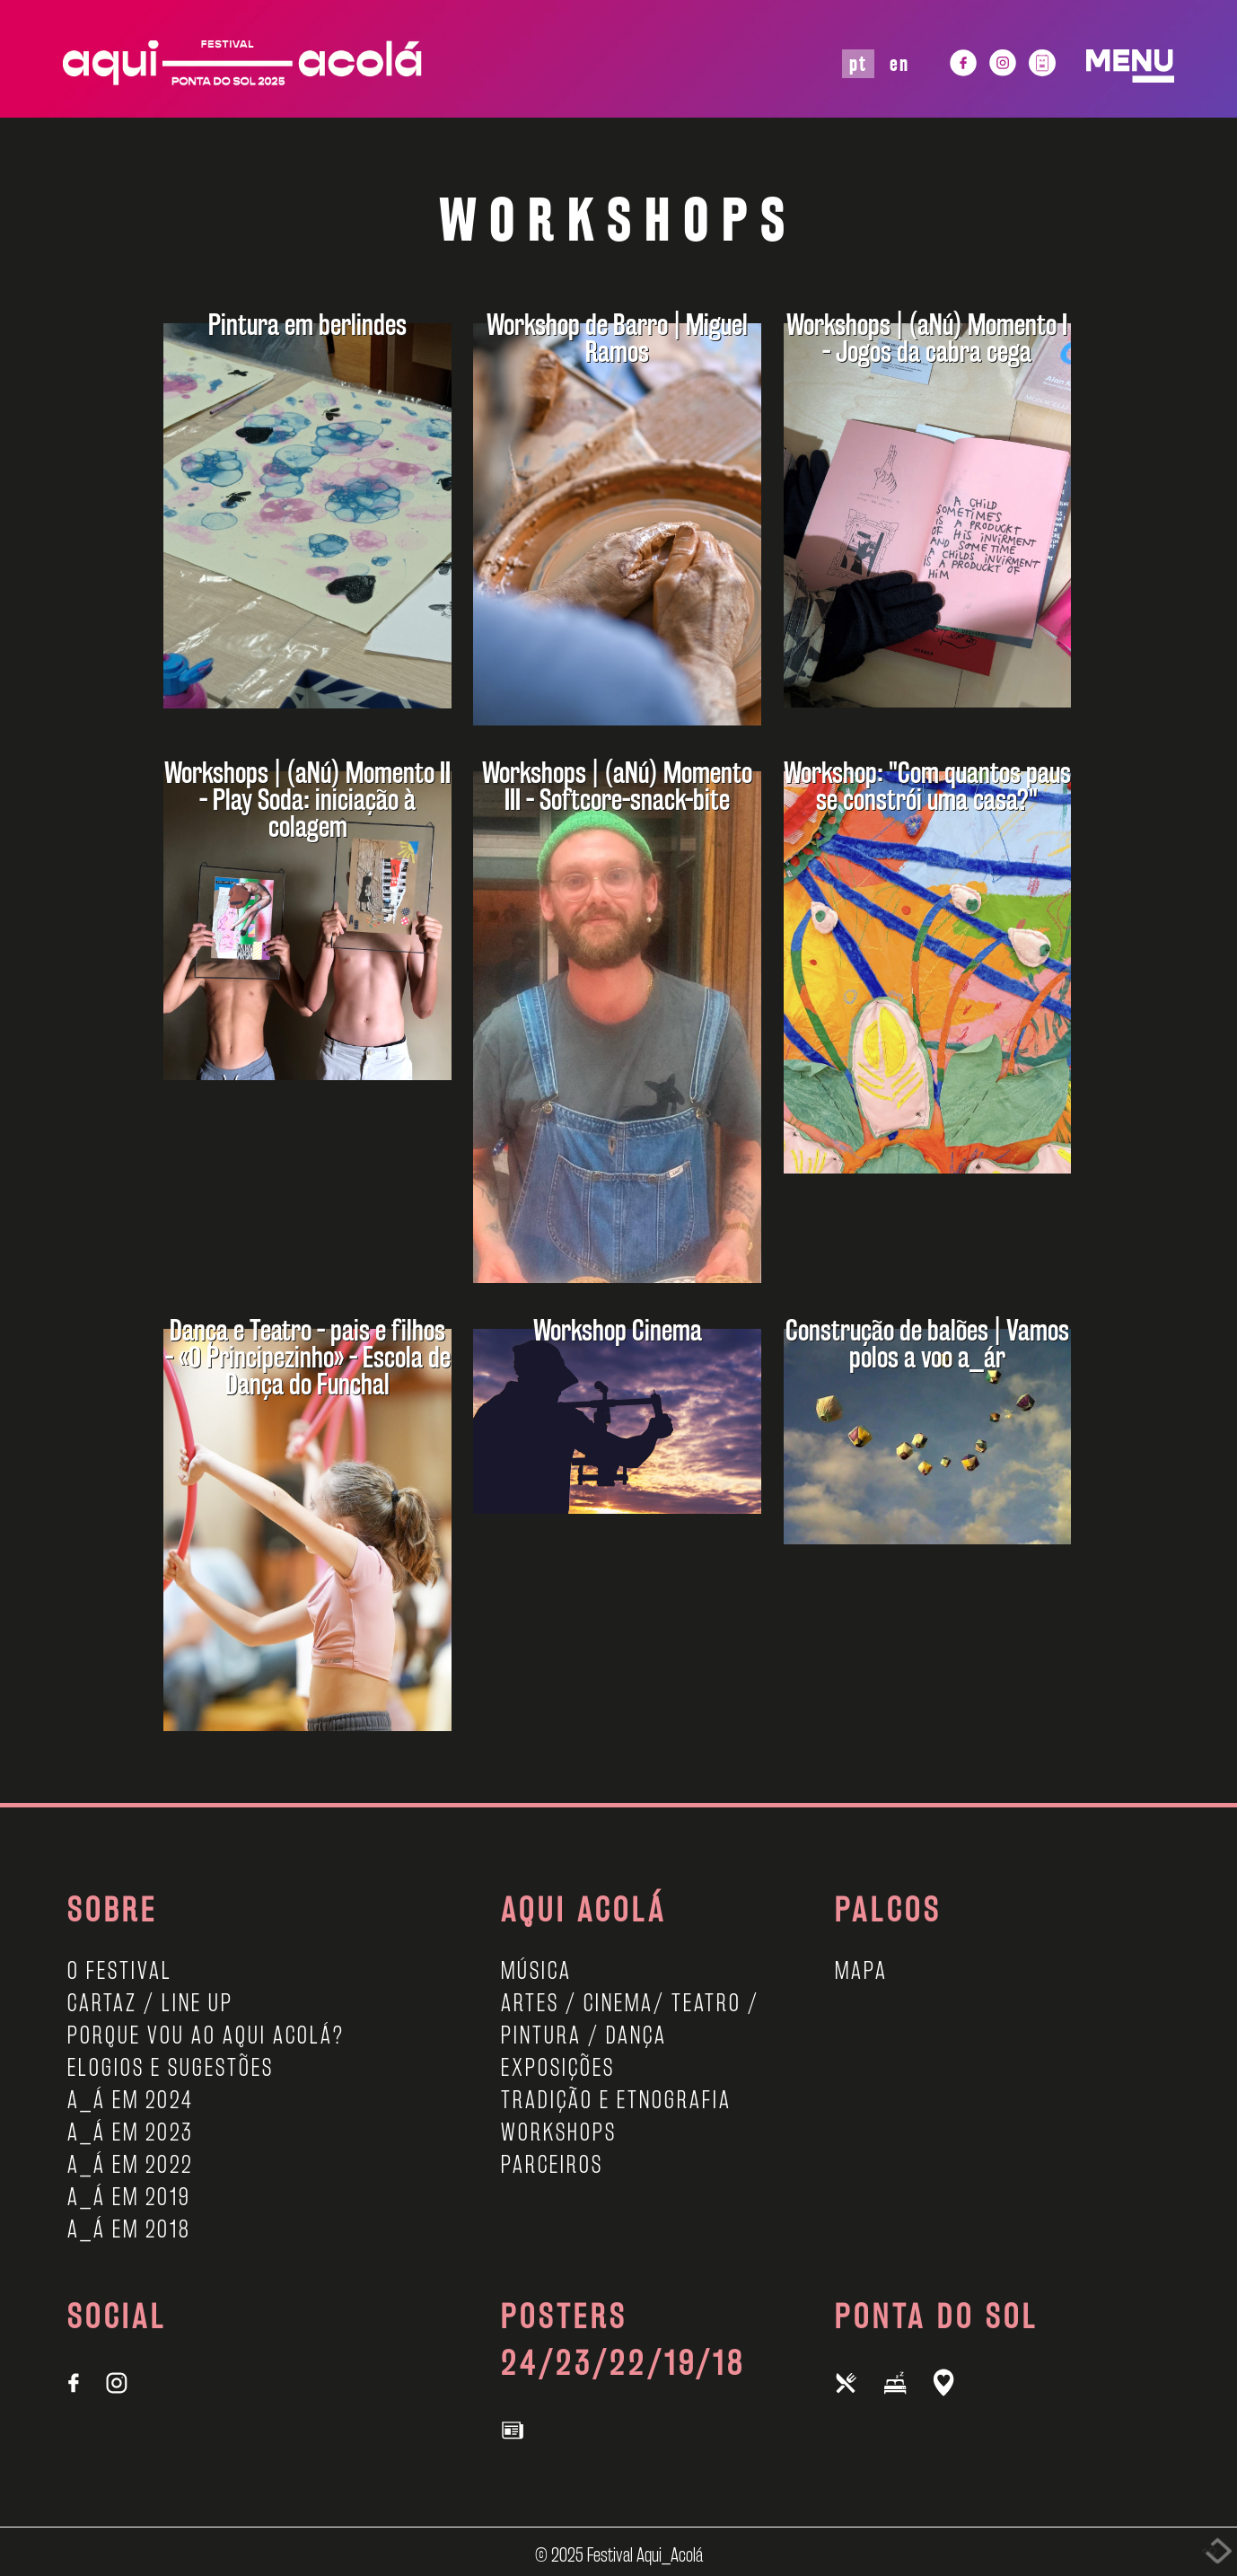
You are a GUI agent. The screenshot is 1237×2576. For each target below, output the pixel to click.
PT (858, 63)
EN (899, 63)
